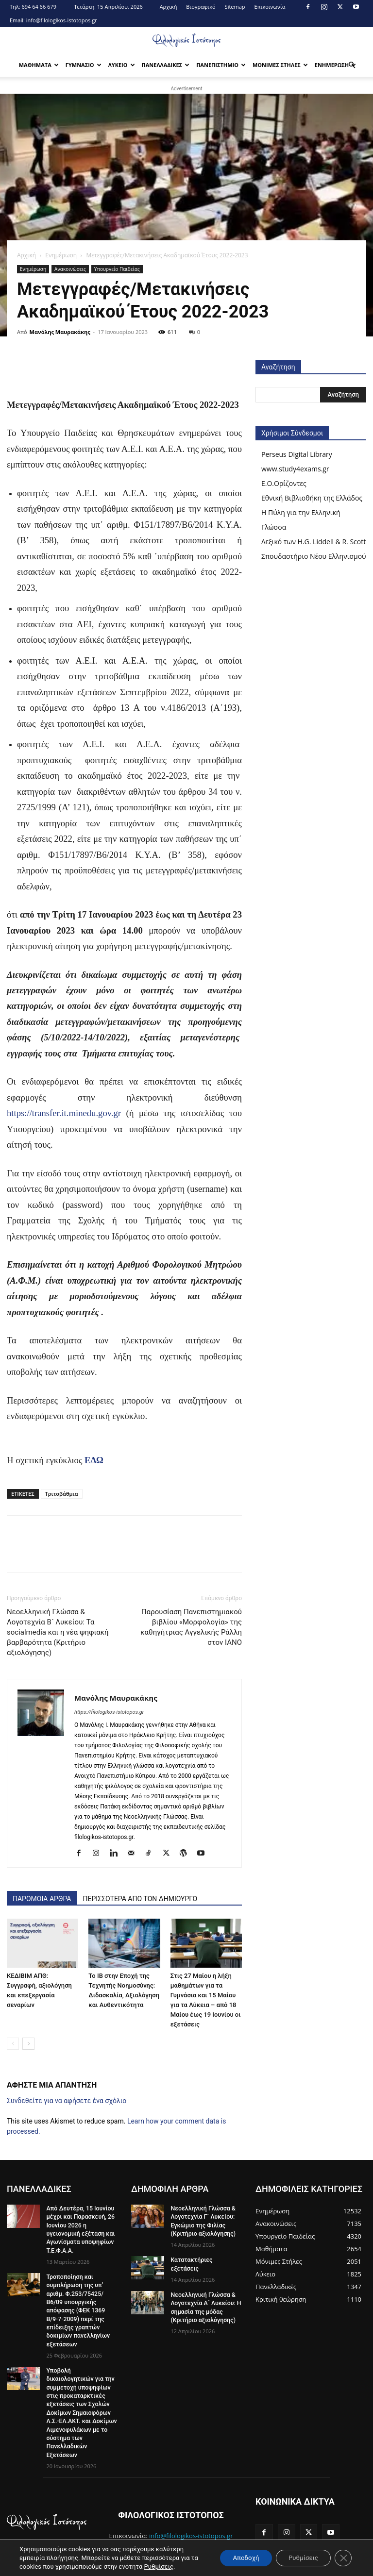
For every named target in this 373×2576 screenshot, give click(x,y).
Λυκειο (121, 64)
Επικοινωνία (269, 6)
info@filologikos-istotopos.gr (61, 20)
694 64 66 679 (38, 6)
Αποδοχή (238, 2558)
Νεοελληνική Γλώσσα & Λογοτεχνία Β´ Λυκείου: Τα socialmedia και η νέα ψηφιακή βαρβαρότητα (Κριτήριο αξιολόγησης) (58, 1632)
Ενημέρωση (61, 255)
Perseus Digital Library (296, 454)
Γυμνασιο (84, 64)
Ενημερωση (335, 64)
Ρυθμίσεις (167, 2566)
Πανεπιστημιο (221, 64)
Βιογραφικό (200, 6)
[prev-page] (13, 2044)
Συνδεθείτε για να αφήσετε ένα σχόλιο (66, 2101)
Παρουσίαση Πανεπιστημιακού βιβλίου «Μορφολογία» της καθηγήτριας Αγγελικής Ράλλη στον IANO (191, 1627)
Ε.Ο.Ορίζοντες (283, 483)
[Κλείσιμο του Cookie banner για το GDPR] (343, 2558)
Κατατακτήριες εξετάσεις (204, 2259)
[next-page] (28, 2044)
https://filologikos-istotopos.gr (109, 1712)
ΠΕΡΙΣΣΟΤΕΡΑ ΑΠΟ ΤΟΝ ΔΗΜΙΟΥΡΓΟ (140, 1899)
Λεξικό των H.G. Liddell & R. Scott (313, 541)
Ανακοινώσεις (70, 269)
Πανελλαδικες (166, 64)
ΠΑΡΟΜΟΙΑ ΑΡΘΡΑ (42, 1899)
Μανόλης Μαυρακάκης (60, 331)
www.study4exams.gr (295, 468)
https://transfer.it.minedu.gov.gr (64, 1113)
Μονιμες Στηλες (280, 64)
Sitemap (235, 6)
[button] (351, 65)
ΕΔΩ (95, 1460)
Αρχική (168, 6)
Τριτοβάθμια (61, 1493)
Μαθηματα (39, 64)
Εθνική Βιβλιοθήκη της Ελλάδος (311, 497)
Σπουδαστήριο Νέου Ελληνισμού (313, 556)
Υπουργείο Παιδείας (117, 269)
